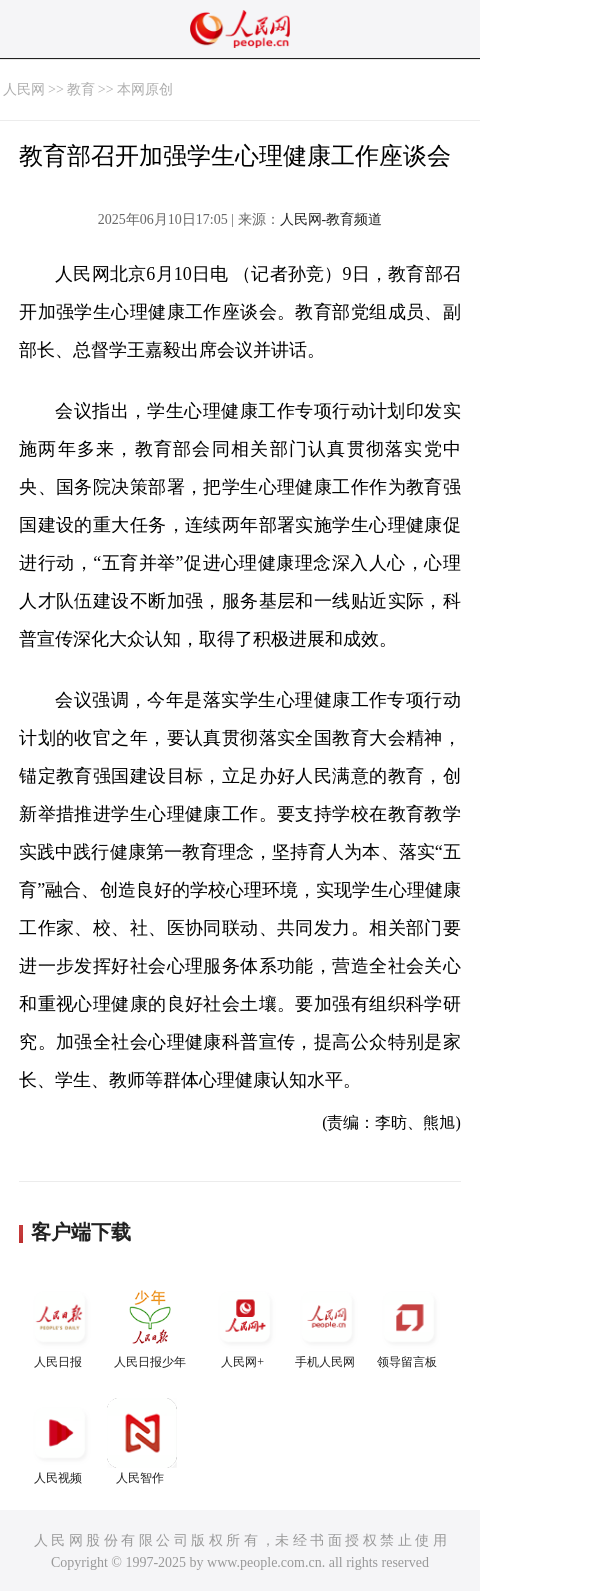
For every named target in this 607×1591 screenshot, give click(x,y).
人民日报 (60, 1325)
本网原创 (145, 89)
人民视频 (60, 1441)
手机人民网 (327, 1325)
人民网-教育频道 (331, 219)
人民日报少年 (150, 1325)
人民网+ (245, 1325)
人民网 (24, 89)
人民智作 (142, 1441)
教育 (81, 89)
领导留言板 (409, 1325)
